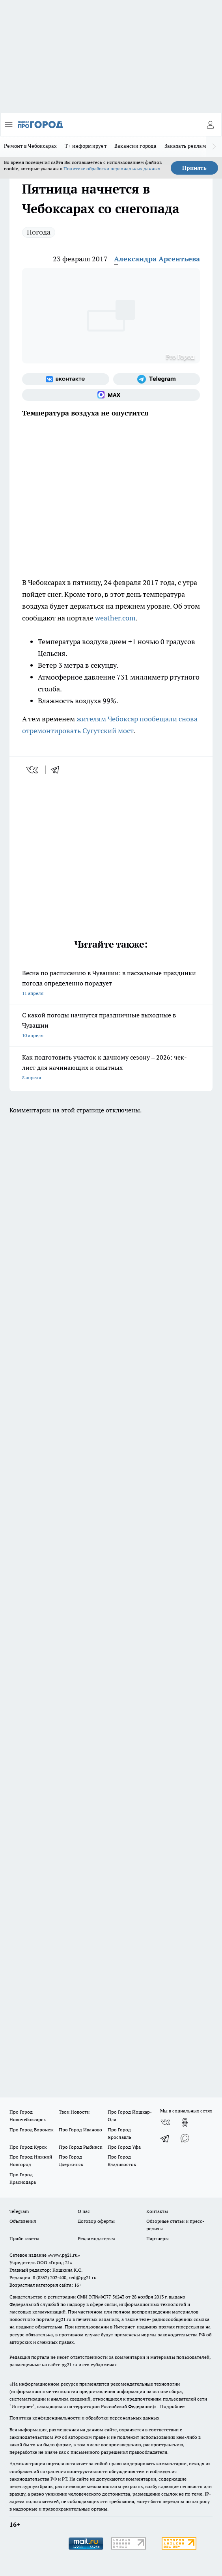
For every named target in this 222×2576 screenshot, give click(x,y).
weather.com (115, 617)
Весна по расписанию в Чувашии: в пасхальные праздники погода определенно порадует (111, 983)
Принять (194, 167)
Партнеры (157, 2238)
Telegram (19, 2211)
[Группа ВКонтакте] (65, 379)
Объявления (22, 2221)
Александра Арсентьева (157, 258)
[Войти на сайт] (210, 124)
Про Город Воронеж (31, 2130)
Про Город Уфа (124, 2147)
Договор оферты (96, 2221)
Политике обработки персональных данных (111, 168)
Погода (38, 232)
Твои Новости (74, 2112)
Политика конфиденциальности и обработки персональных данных (84, 2418)
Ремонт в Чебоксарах (30, 145)
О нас (84, 2211)
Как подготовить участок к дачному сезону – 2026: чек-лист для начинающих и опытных (111, 1068)
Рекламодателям (96, 2238)
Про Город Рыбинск (80, 2147)
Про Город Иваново (80, 2130)
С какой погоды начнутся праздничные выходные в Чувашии (111, 1026)
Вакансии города (135, 145)
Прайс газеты (24, 2238)
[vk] (33, 769)
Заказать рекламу (186, 145)
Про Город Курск (28, 2147)
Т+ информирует (85, 145)
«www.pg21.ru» (64, 2255)
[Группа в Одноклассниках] (185, 2122)
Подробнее (172, 2406)
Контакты (157, 2211)
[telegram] (57, 769)
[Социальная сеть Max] (111, 395)
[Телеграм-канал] (156, 379)
